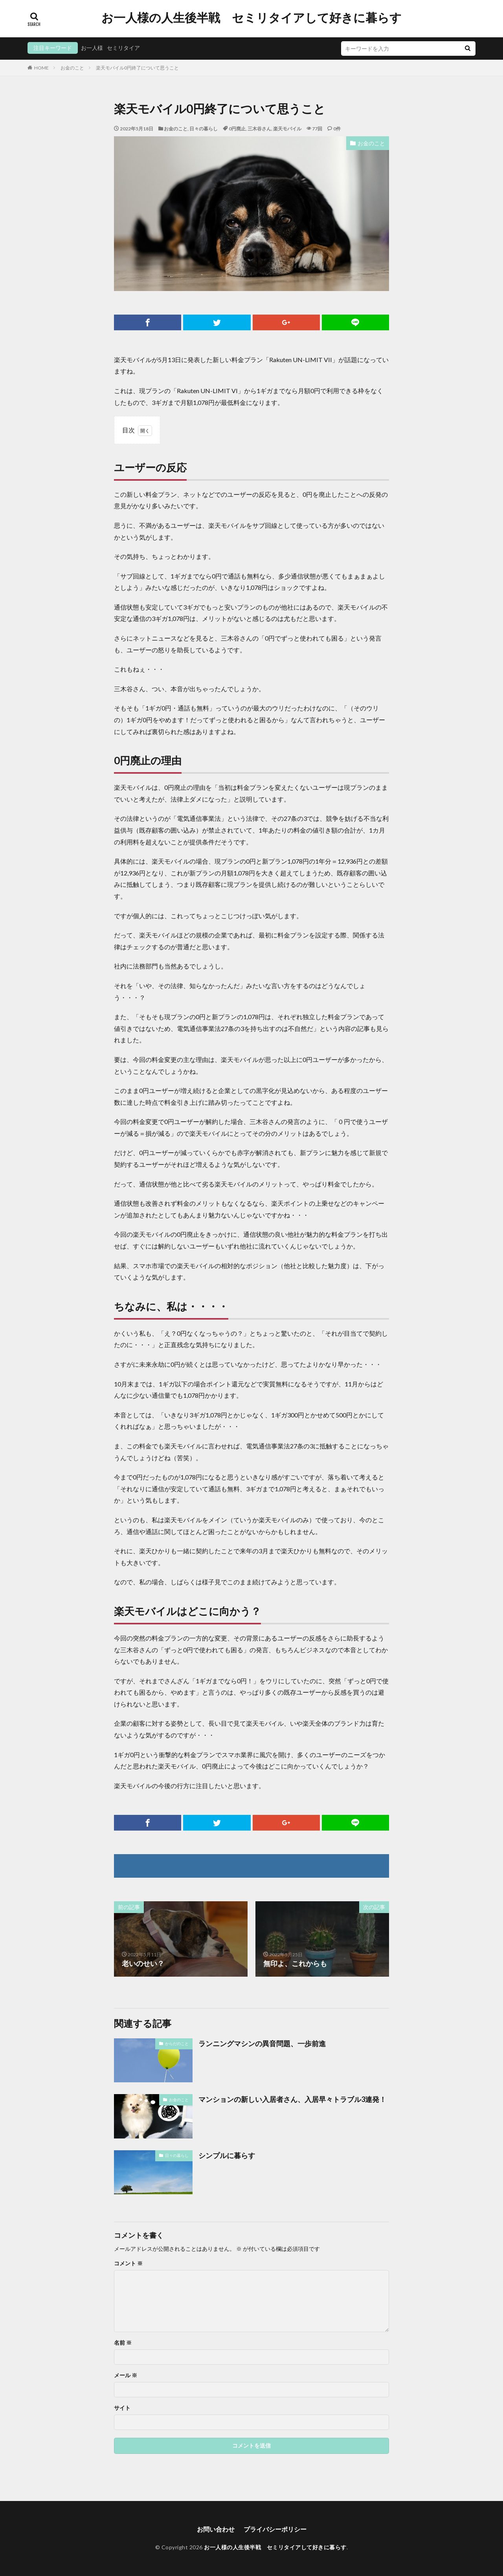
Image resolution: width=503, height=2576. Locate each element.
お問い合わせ (216, 2529)
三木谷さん (259, 129)
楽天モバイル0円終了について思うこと (137, 68)
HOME (41, 68)
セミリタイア (123, 47)
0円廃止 (237, 129)
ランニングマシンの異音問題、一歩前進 (262, 2043)
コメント (128, 2263)
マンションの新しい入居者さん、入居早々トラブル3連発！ (292, 2099)
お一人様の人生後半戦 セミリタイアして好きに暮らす (251, 18)
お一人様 (92, 47)
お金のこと (72, 68)
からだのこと (177, 2043)
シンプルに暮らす (226, 2155)
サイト (122, 2408)
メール (125, 2375)
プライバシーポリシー (275, 2529)
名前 (123, 2342)
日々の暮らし (203, 129)
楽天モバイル (287, 129)
